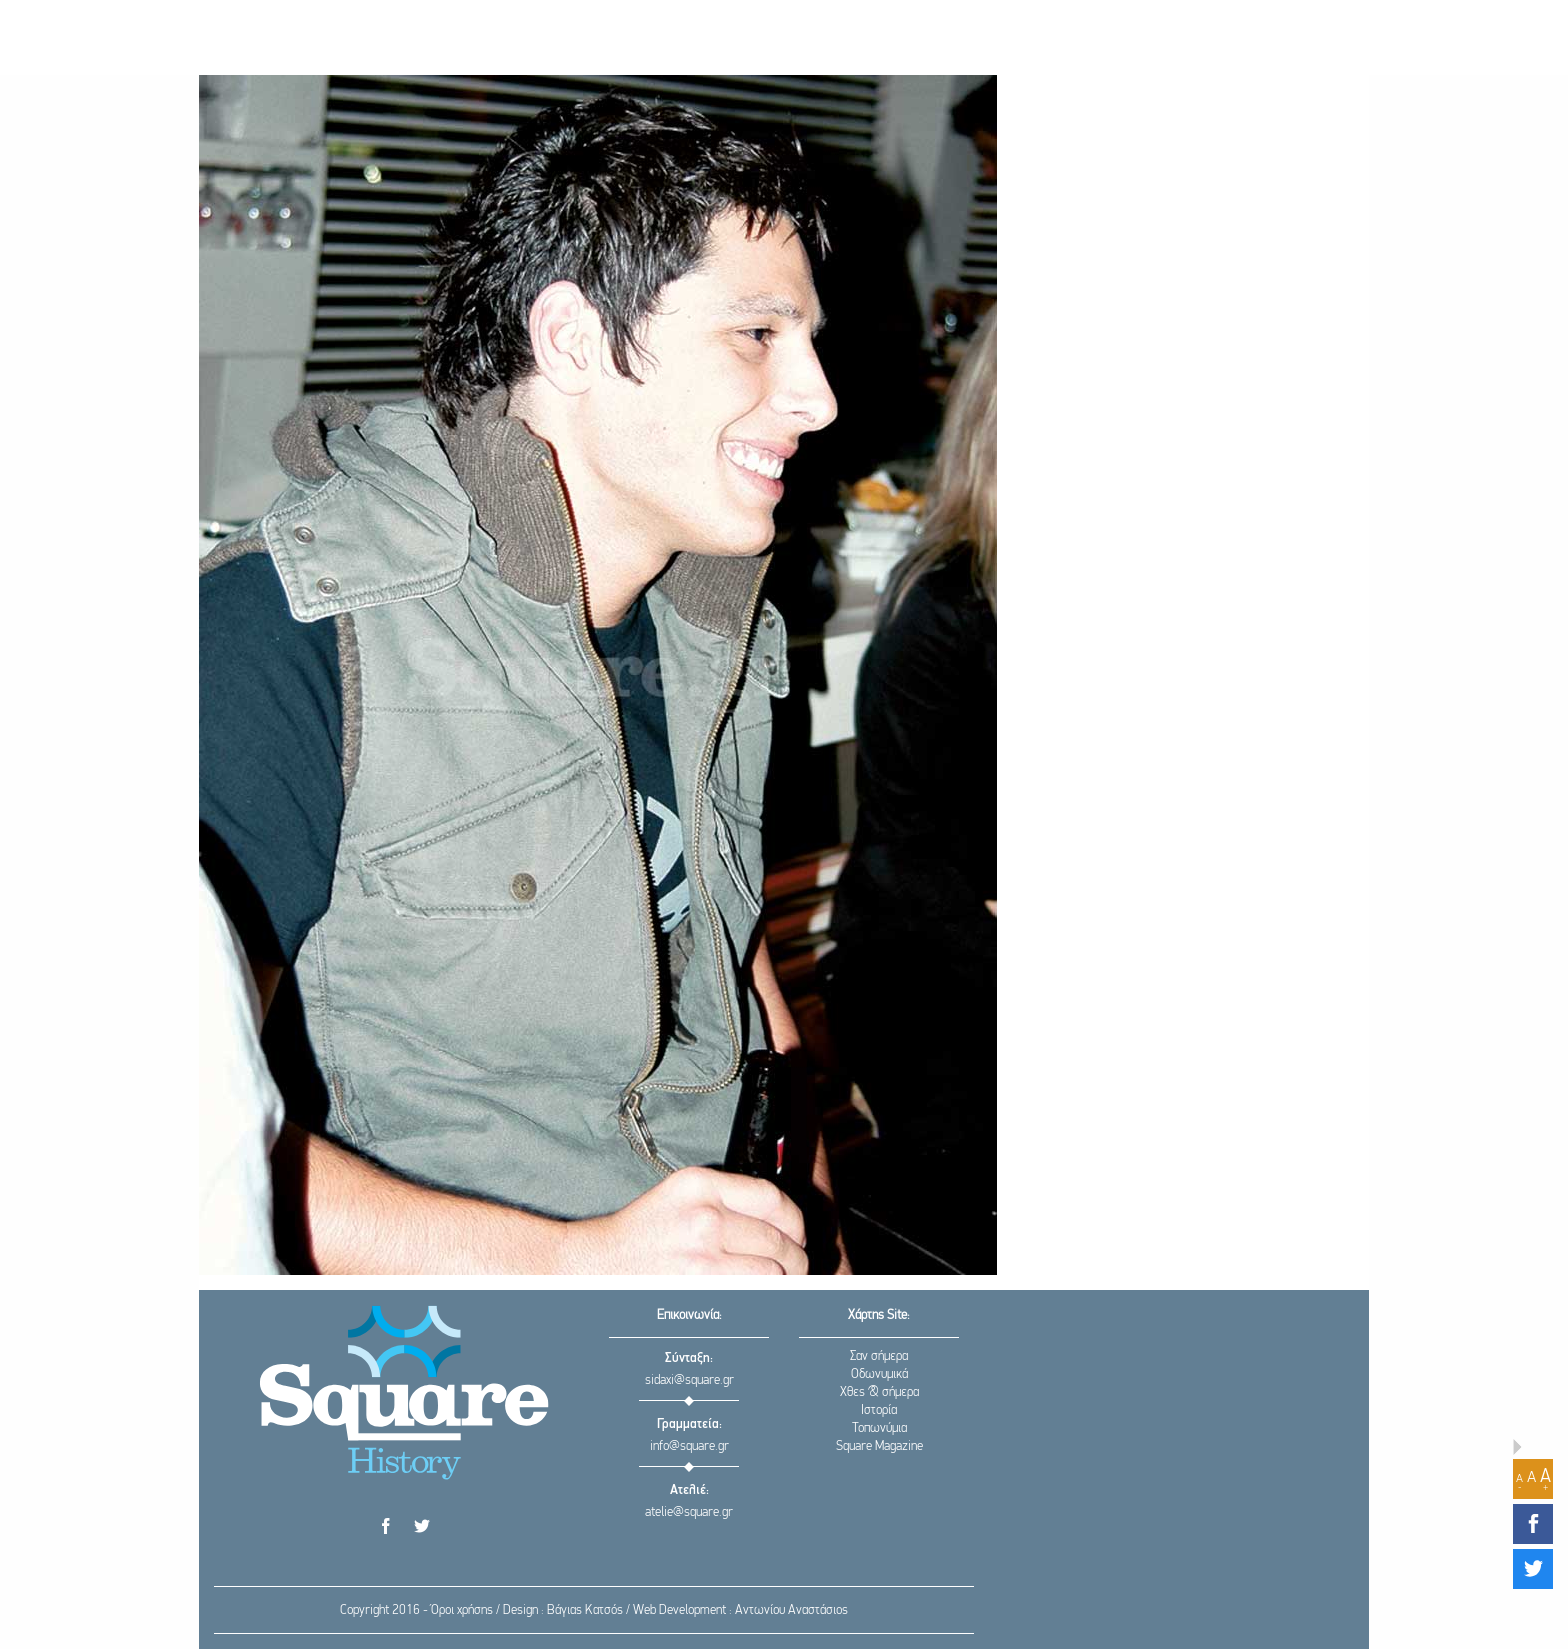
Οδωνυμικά (879, 1374)
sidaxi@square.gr (689, 1380)
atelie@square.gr (689, 1512)
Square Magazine (879, 1446)
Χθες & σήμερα (879, 1392)
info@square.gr (689, 1446)
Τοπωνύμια (879, 1428)
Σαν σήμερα (879, 1356)
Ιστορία (879, 1410)
